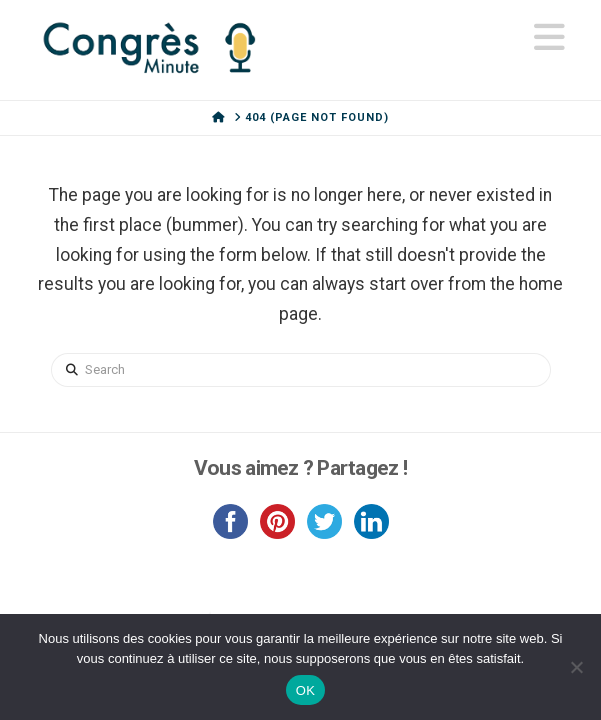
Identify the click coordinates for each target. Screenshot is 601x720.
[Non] (576, 667)
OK (305, 690)
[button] (549, 38)
